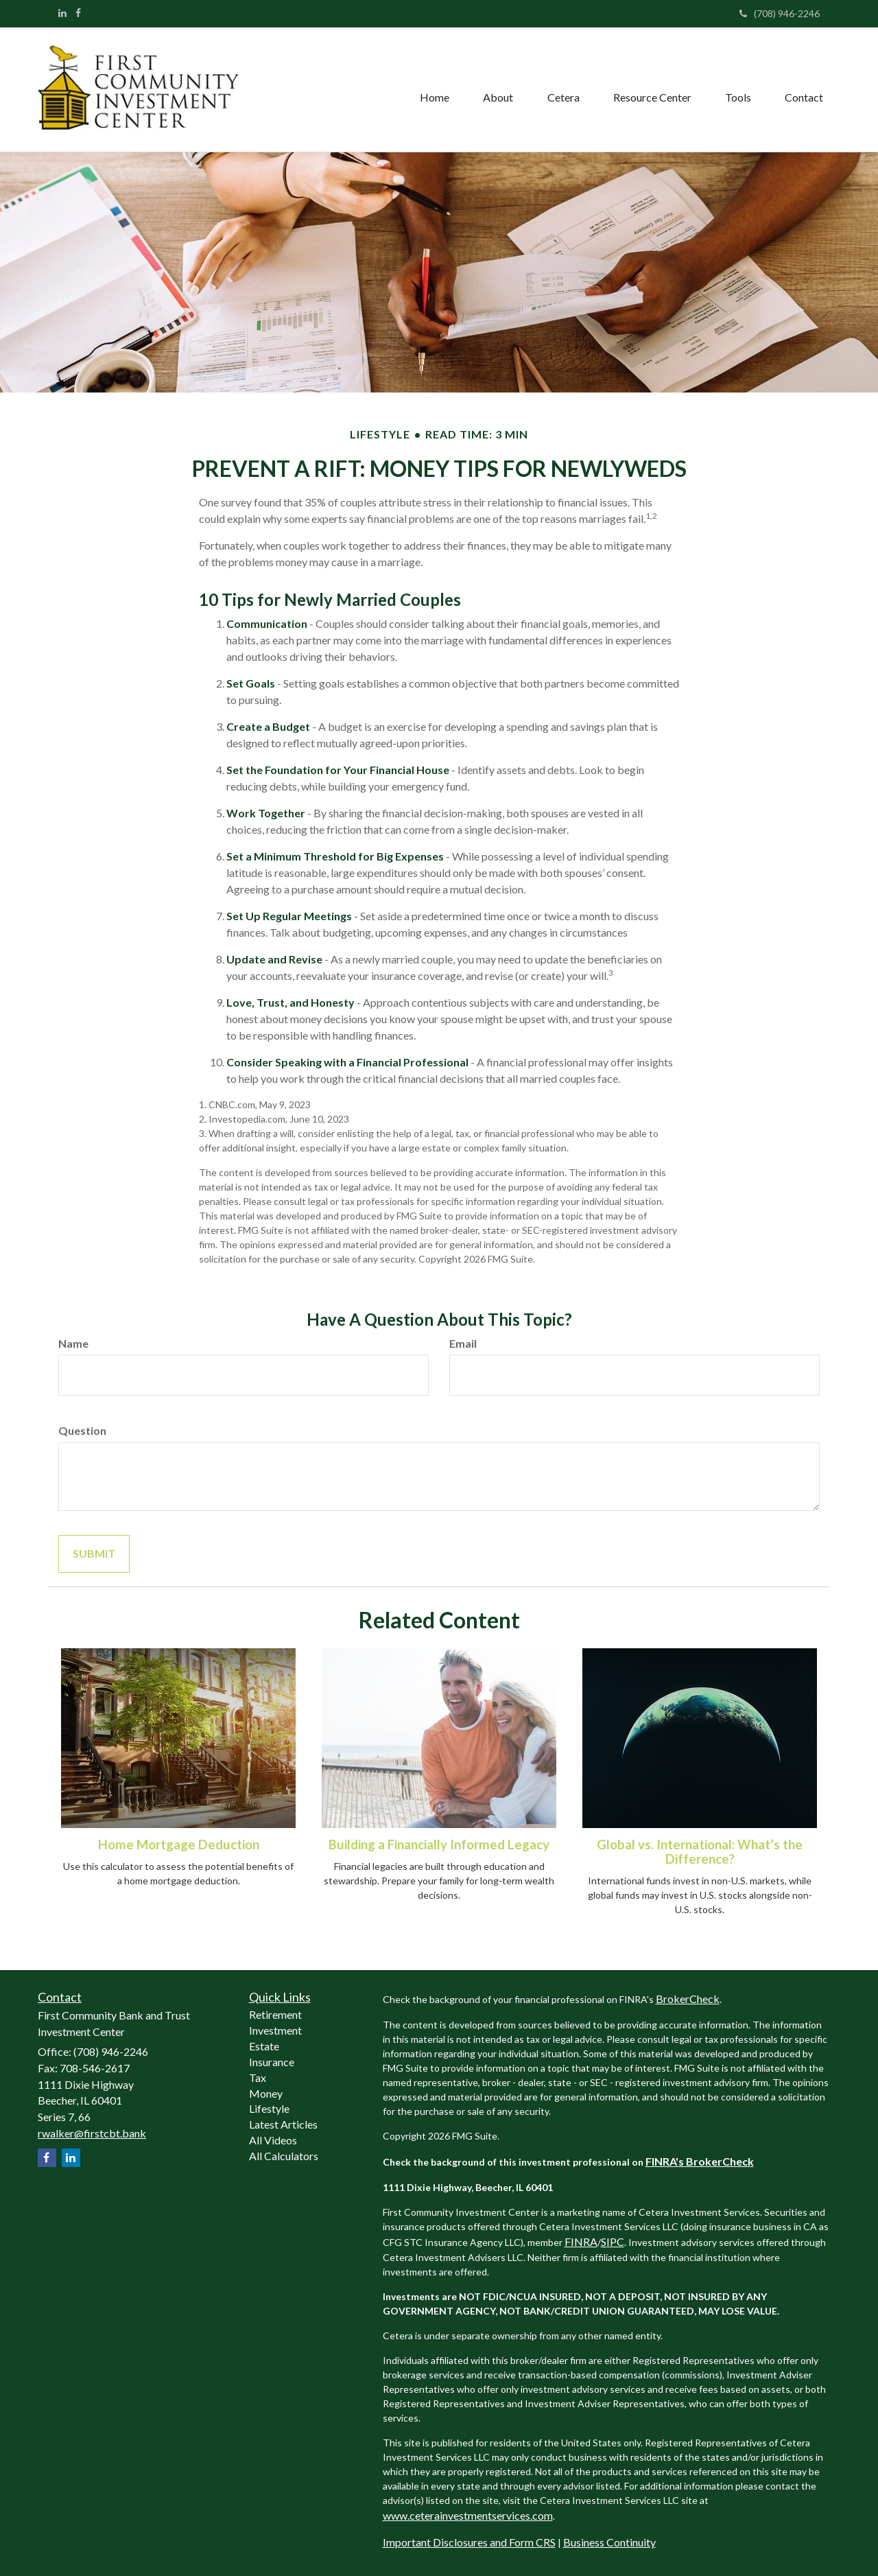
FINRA (581, 2241)
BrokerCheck (688, 1998)
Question (82, 1430)
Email (463, 1343)
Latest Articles (283, 2124)
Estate (264, 2045)
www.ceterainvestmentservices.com (468, 2515)
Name (73, 1343)
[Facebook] (78, 13)
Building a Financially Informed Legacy (439, 1844)
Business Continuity (609, 2542)
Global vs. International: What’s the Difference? (700, 1851)
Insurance (271, 2061)
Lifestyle (269, 2108)
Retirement (275, 2014)
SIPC (612, 2241)
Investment (275, 2030)
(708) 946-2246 (779, 13)
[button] (496, 89)
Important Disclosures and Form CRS (469, 2542)
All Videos (273, 2139)
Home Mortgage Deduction (178, 1844)
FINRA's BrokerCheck (699, 2161)
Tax (257, 2077)
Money (266, 2093)
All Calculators (283, 2155)
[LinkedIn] (62, 13)
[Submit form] (94, 1554)
